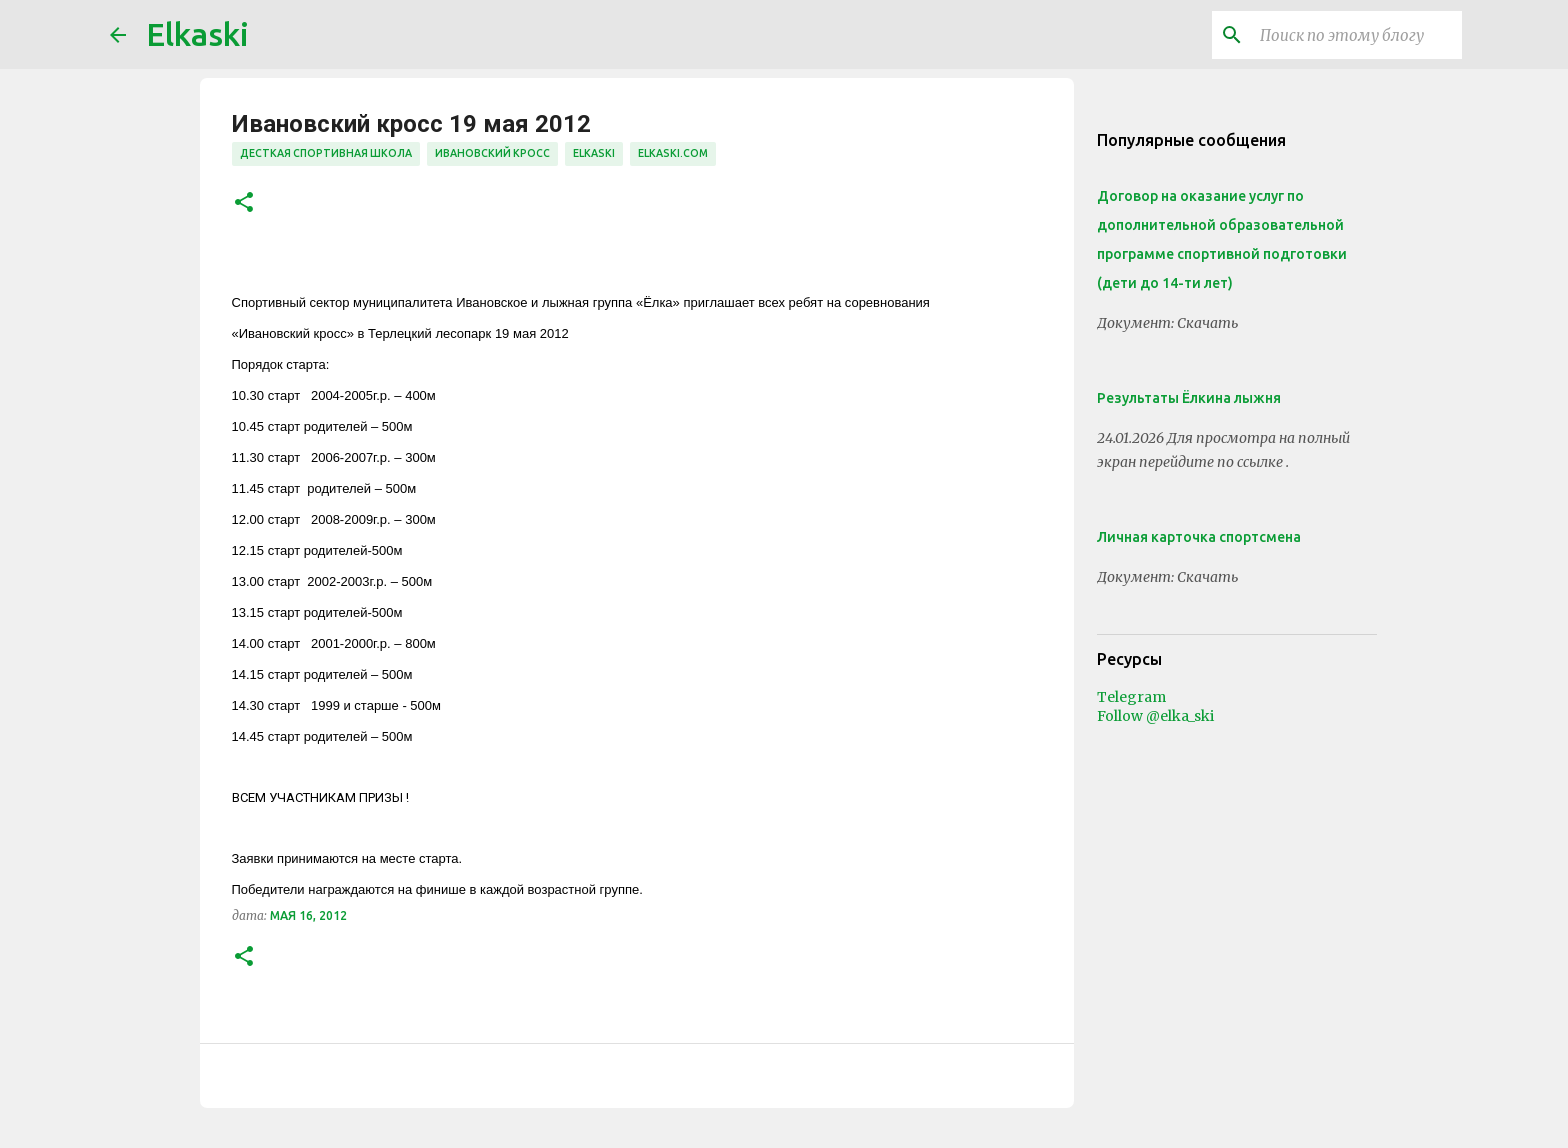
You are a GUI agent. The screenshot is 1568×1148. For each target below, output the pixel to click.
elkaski (594, 153)
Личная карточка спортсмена (1199, 537)
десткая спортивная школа (326, 153)
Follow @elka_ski (1155, 716)
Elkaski (197, 34)
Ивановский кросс (492, 153)
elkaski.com (673, 153)
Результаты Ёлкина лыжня (1189, 398)
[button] (244, 203)
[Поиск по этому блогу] (1357, 35)
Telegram (1131, 697)
